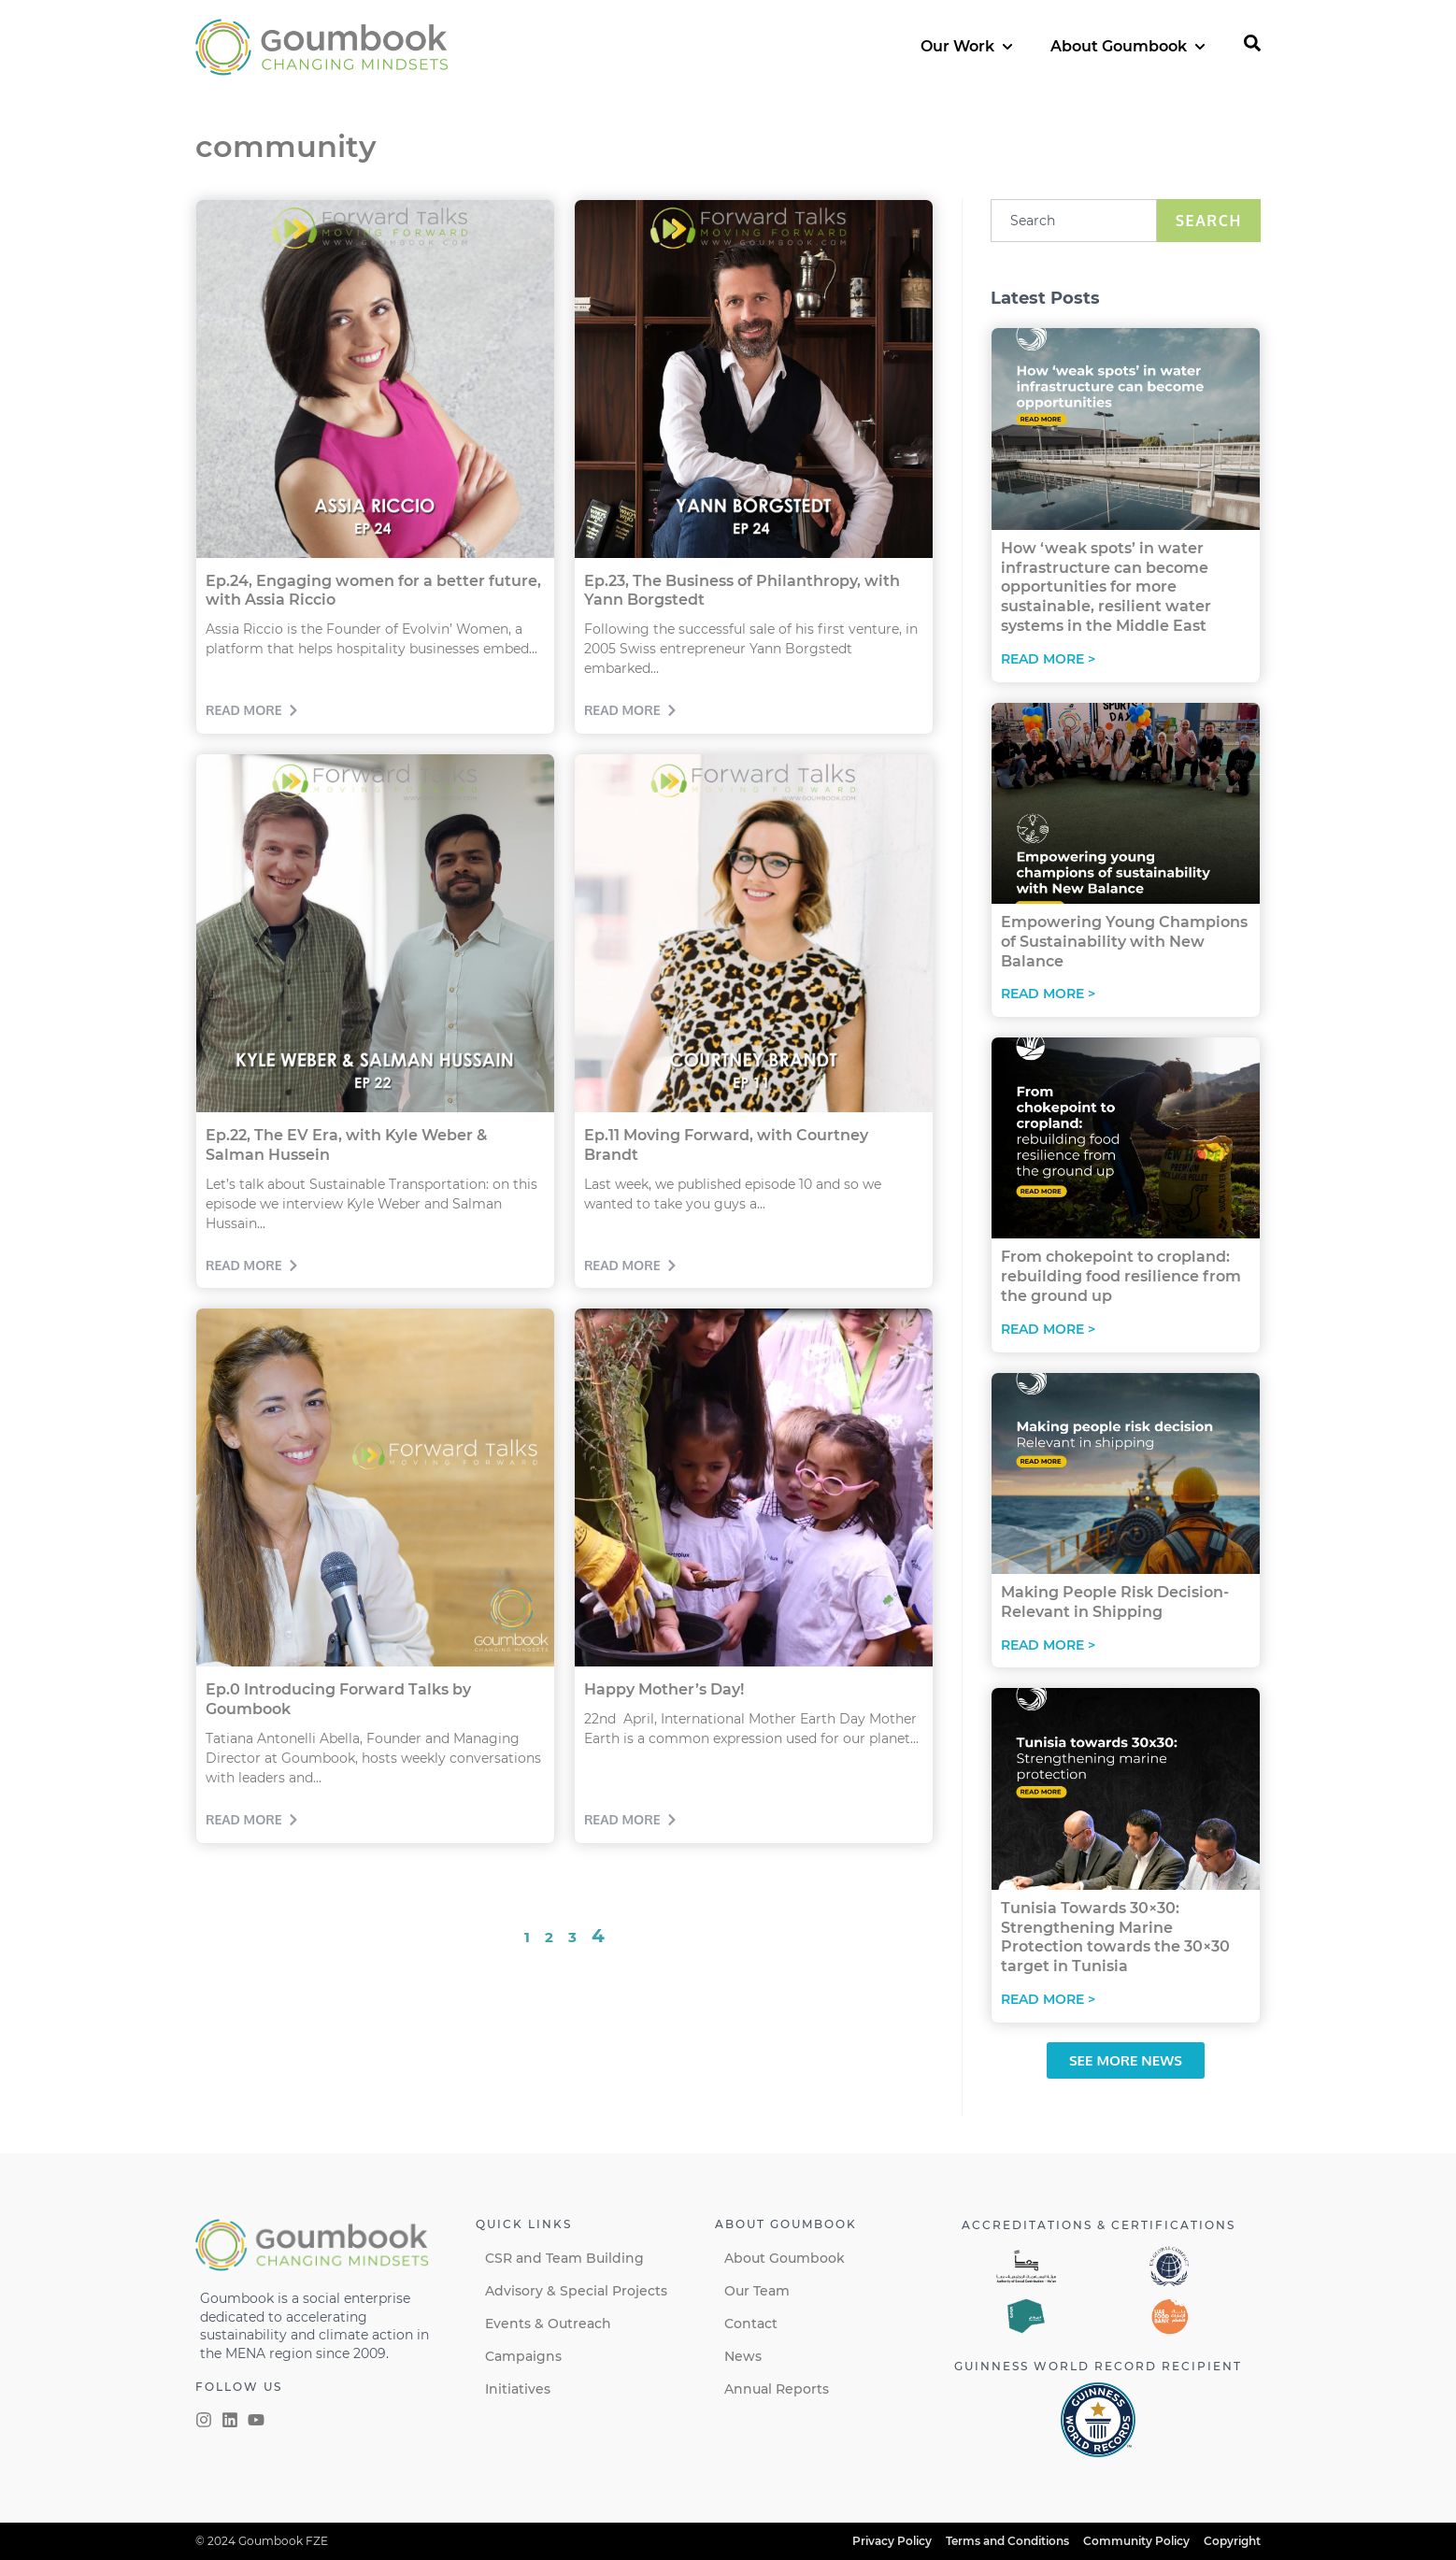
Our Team (757, 2290)
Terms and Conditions (1007, 2541)
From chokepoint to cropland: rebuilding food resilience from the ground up (1121, 1276)
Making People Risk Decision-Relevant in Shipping (1115, 1602)
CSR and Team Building (564, 2258)
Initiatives (517, 2389)
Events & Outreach (548, 2323)
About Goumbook (784, 2258)
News (743, 2356)
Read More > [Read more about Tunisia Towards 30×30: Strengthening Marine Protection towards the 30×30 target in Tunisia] (1048, 1999)
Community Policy (1136, 2541)
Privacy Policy (892, 2541)
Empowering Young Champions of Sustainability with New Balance (1124, 941)
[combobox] (1074, 220)
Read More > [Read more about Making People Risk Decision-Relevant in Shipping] (1048, 1645)
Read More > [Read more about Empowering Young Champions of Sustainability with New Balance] (1048, 993)
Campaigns (523, 2356)
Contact (751, 2323)
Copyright (1232, 2541)
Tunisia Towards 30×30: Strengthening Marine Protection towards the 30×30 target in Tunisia (1115, 1937)
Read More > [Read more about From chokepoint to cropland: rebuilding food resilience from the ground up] (1048, 1329)
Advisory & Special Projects (576, 2290)
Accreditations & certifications (1098, 2225)
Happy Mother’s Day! (664, 1689)
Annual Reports (776, 2389)
